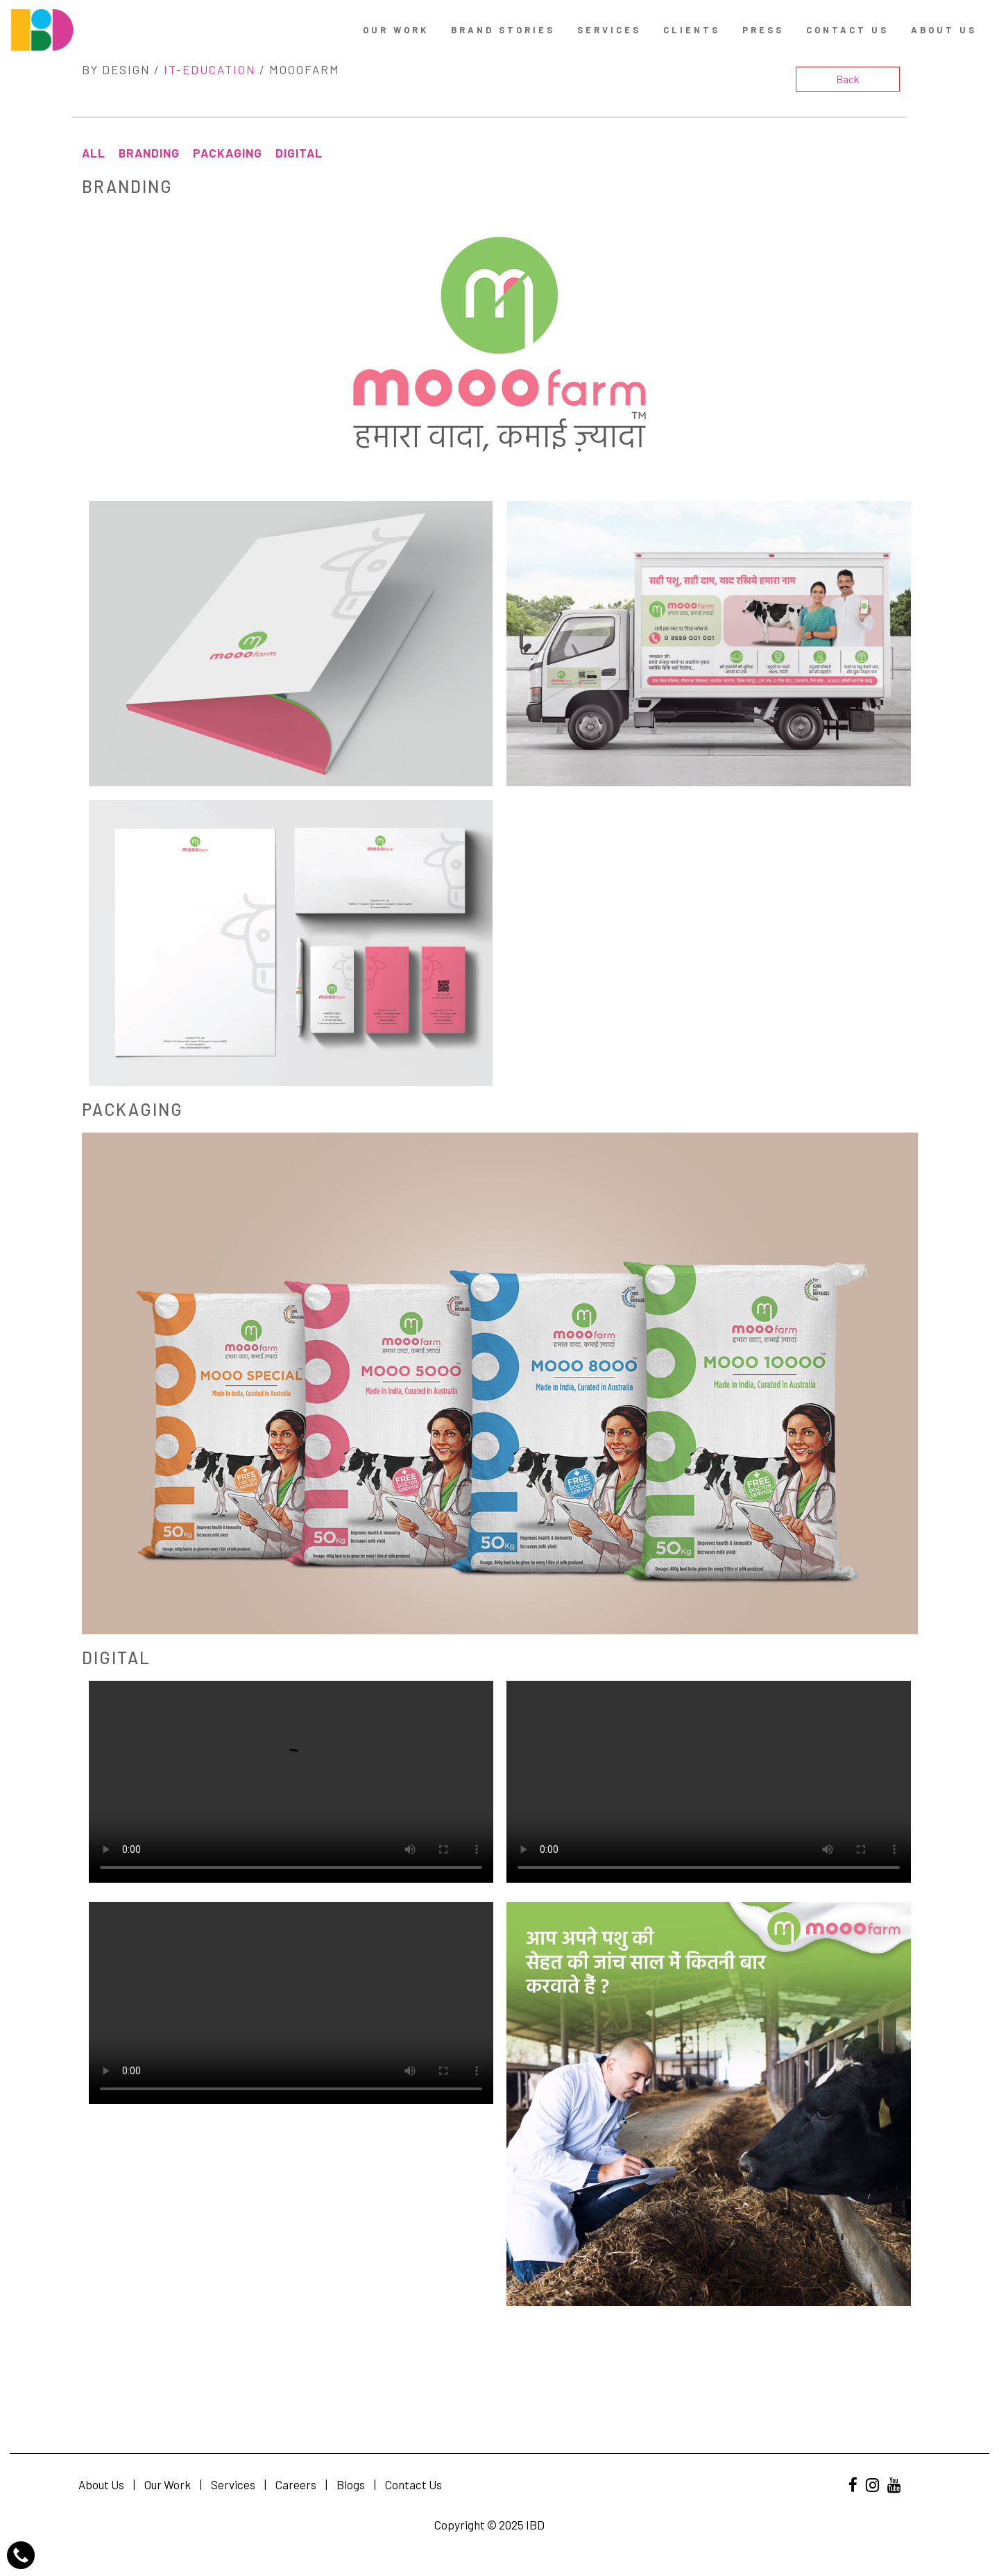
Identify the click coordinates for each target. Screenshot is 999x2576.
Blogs (350, 2484)
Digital (299, 153)
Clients (691, 29)
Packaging (227, 153)
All (93, 153)
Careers (295, 2484)
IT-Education (210, 69)
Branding (149, 153)
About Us (944, 29)
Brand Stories (503, 29)
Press (763, 29)
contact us (847, 29)
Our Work (396, 29)
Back (848, 78)
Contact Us (413, 2484)
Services (609, 29)
